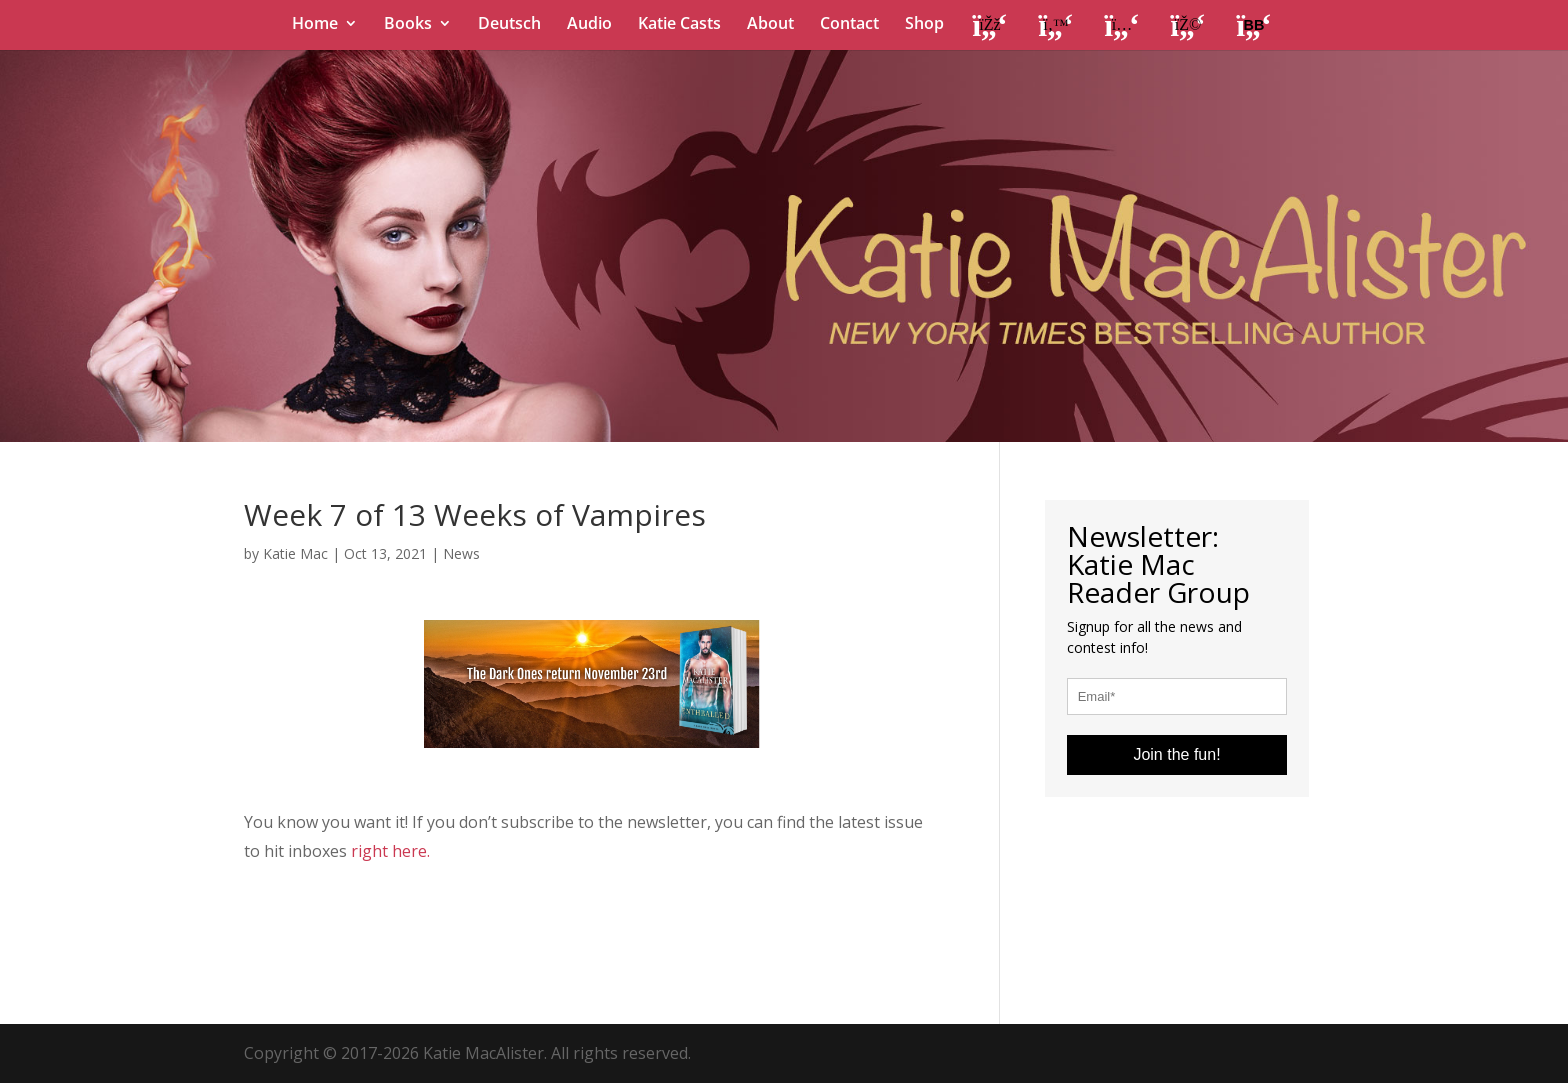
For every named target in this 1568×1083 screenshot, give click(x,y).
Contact (849, 25)
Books (408, 25)
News (461, 553)
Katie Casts (679, 25)
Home (315, 25)
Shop (924, 25)
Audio (589, 25)
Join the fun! (1176, 754)
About (770, 25)
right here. (390, 851)
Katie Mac (295, 553)
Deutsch (509, 25)
